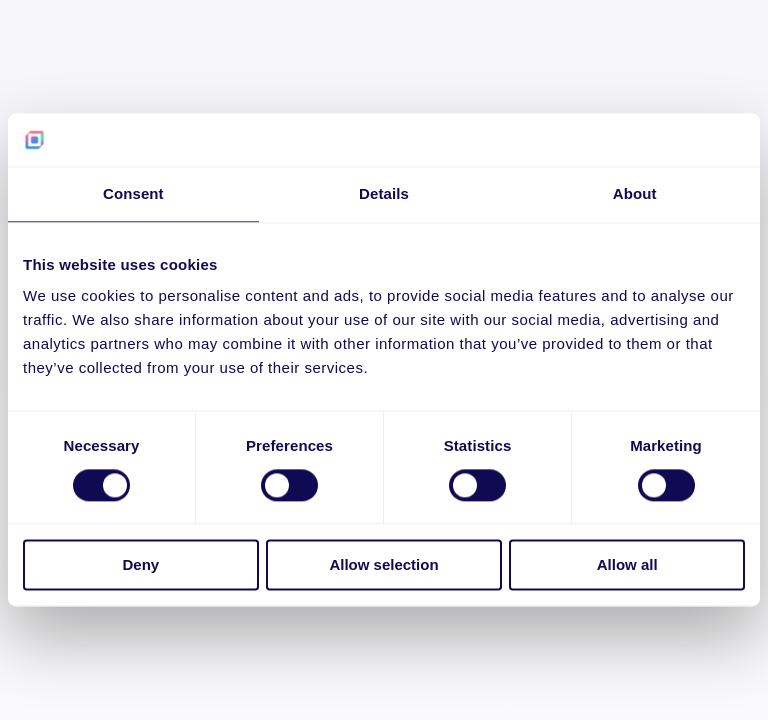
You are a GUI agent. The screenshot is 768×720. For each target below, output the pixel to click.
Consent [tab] (133, 193)
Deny (140, 565)
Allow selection (383, 565)
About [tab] (635, 193)
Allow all (627, 565)
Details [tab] (384, 193)
